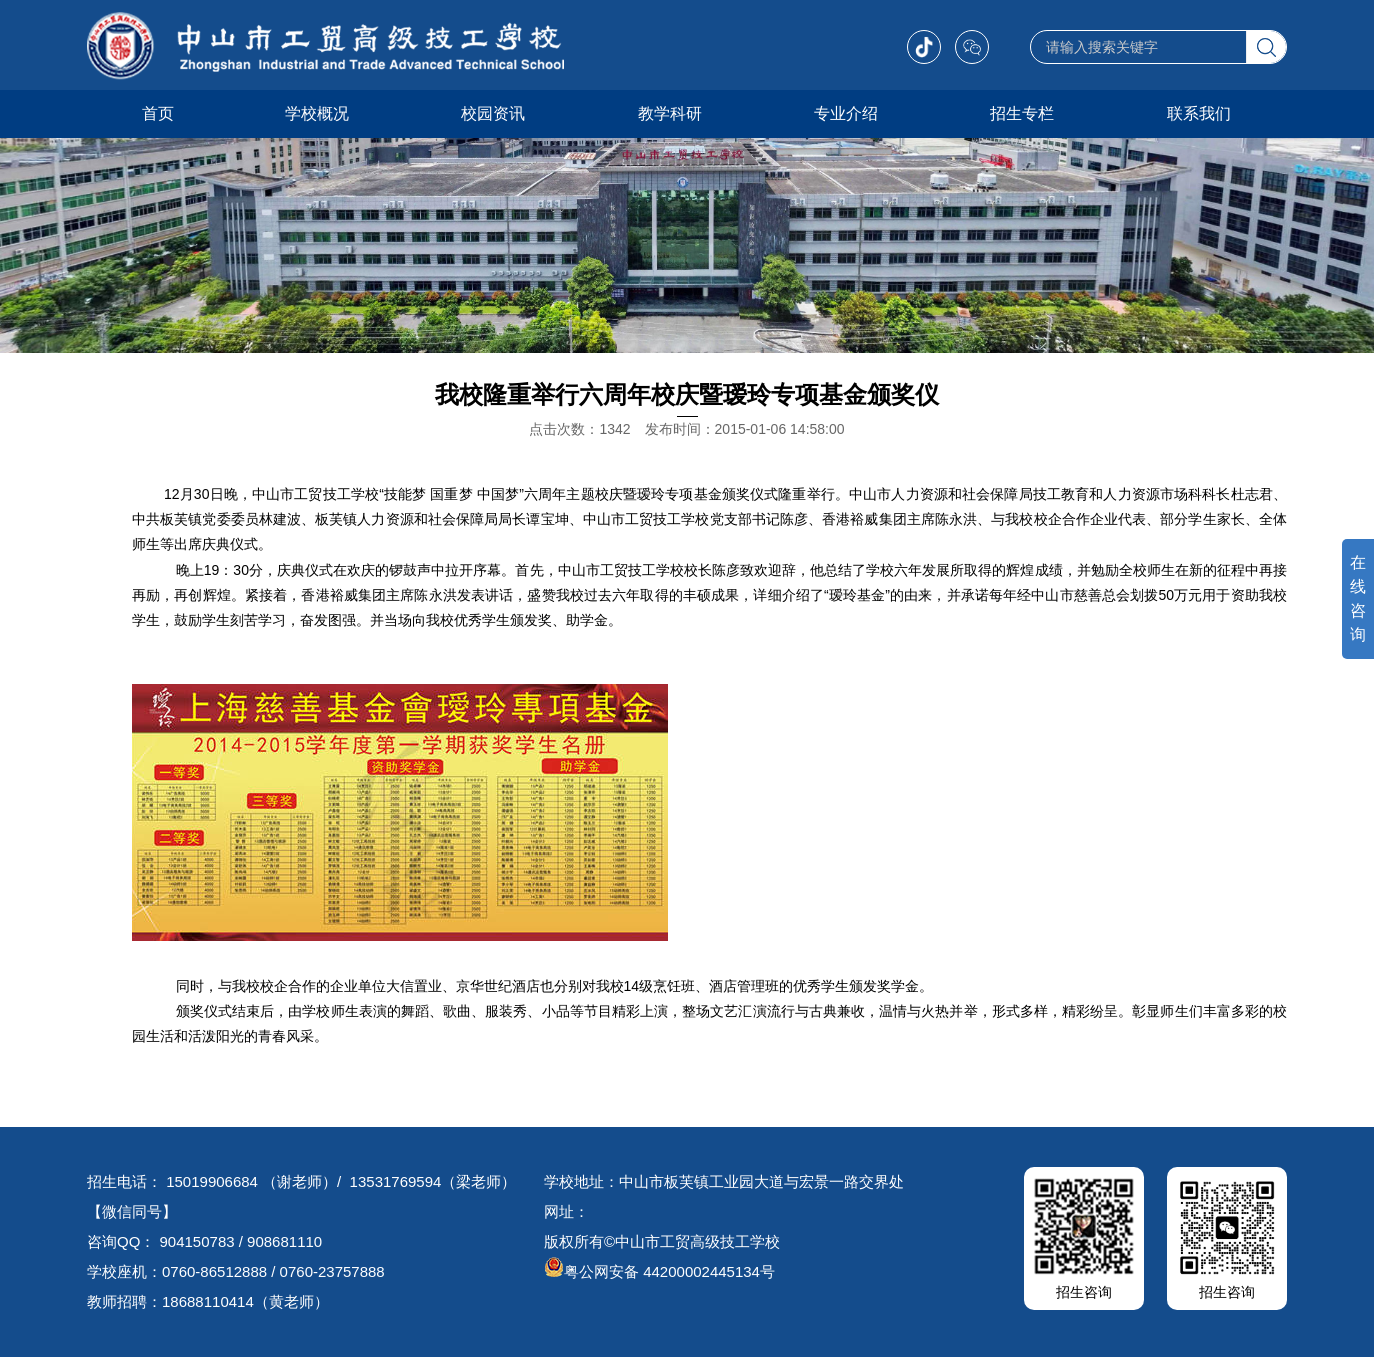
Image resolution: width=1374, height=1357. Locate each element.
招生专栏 (1022, 113)
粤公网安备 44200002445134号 (659, 1271)
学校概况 (317, 113)
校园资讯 (493, 113)
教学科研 (670, 113)
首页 (158, 113)
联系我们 (1199, 113)
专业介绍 (846, 113)
